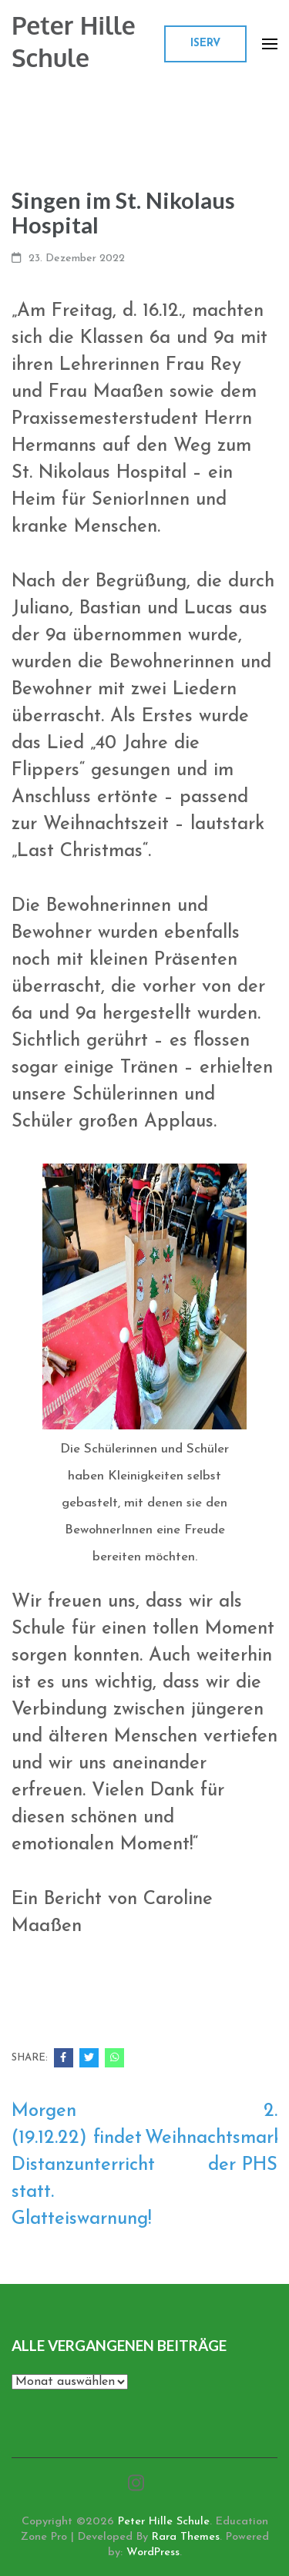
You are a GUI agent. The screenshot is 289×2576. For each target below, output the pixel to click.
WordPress (153, 2552)
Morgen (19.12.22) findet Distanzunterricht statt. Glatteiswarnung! (83, 2165)
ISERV (205, 43)
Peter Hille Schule (74, 41)
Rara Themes (186, 2537)
